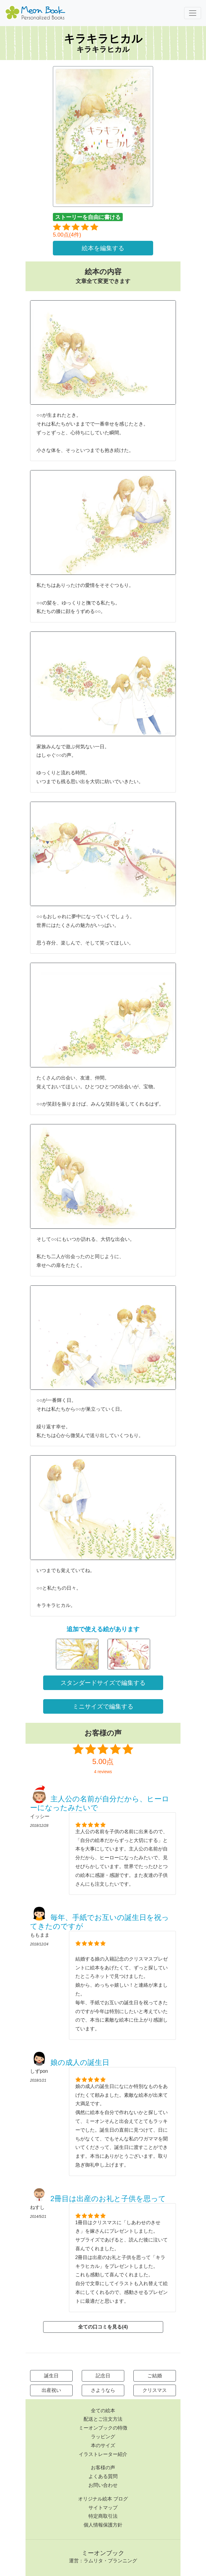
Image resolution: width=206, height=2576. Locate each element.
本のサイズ (103, 2445)
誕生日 (51, 2375)
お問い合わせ (103, 2485)
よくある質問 (103, 2476)
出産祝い (51, 2390)
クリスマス (154, 2390)
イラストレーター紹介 (103, 2454)
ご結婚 (154, 2375)
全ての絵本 (103, 2410)
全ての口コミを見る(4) (103, 2326)
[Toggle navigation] (192, 13)
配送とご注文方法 (103, 2419)
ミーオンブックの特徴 (103, 2427)
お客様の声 (103, 2467)
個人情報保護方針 (103, 2524)
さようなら (103, 2390)
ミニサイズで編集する (103, 1706)
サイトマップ (103, 2507)
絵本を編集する (103, 248)
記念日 (103, 2375)
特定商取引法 (103, 2516)
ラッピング (103, 2436)
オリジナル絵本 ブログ (103, 2498)
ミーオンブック (103, 2553)
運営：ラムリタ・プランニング (103, 2560)
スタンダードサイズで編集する (103, 1682)
